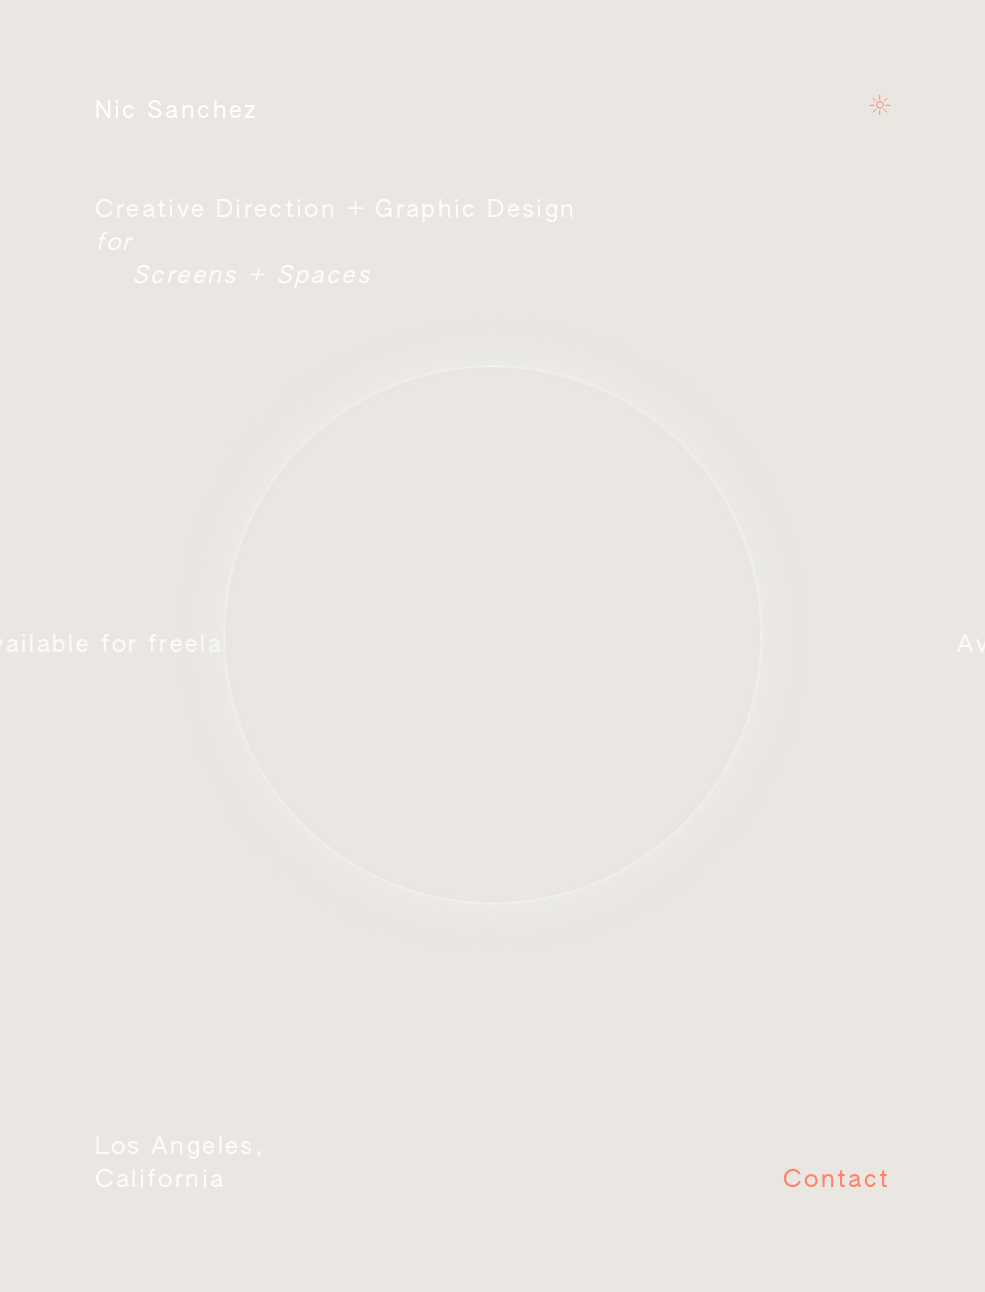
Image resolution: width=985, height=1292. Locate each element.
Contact (837, 1180)
